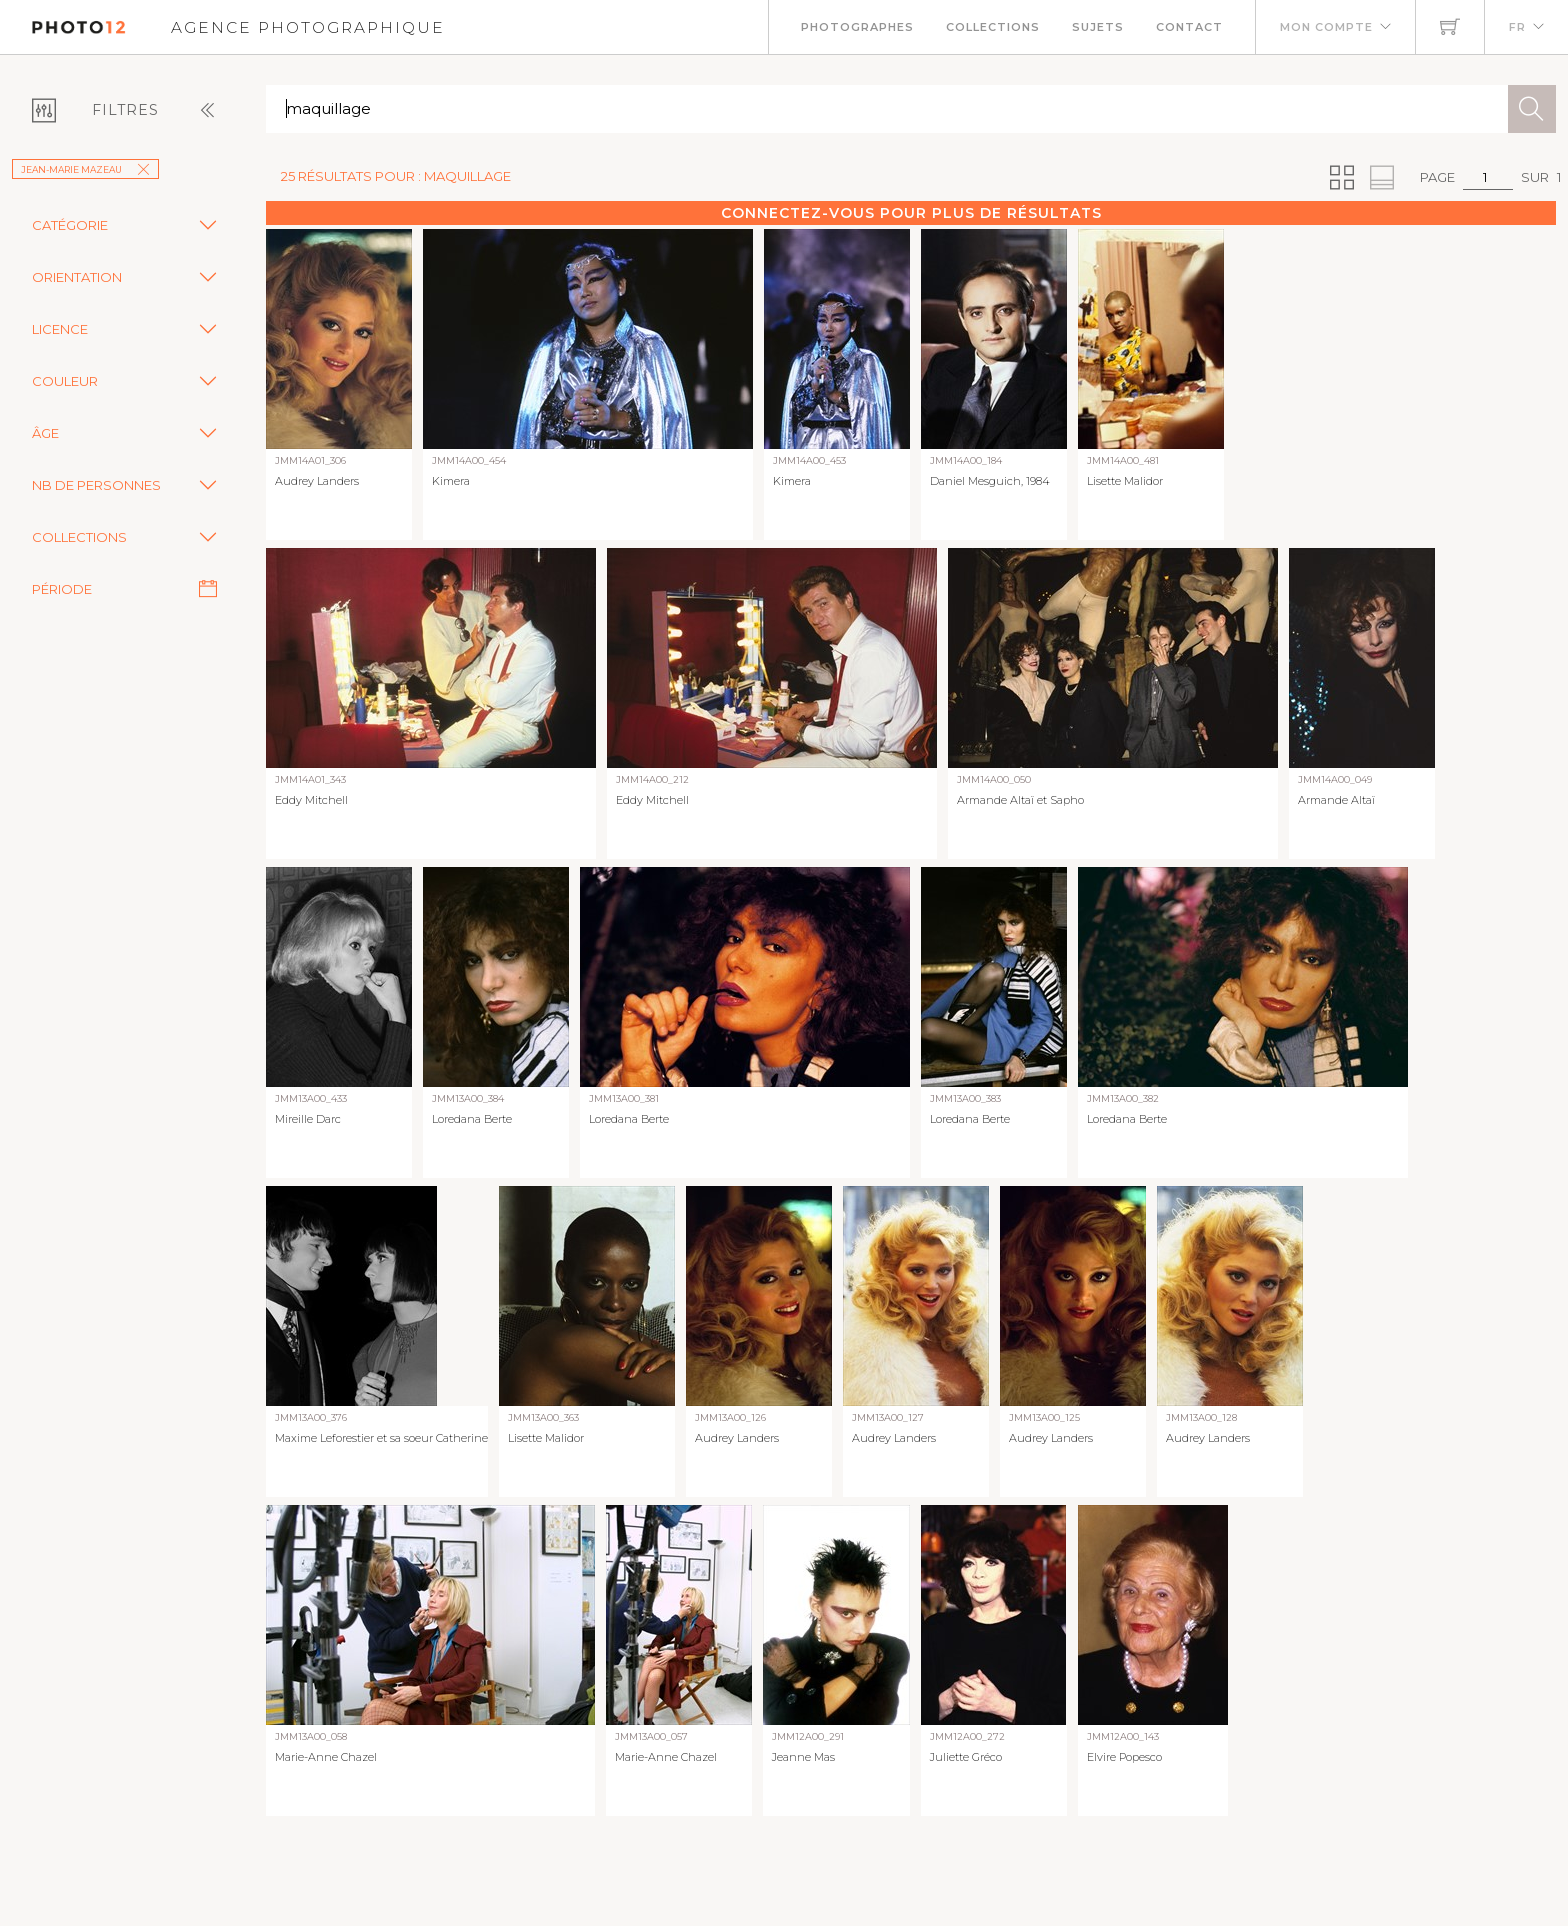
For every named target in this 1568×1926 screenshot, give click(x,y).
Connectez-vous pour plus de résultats (911, 213)
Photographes (857, 27)
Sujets (1098, 27)
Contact (1189, 27)
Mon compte (1326, 27)
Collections (993, 27)
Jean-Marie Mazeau (85, 169)
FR (1517, 27)
